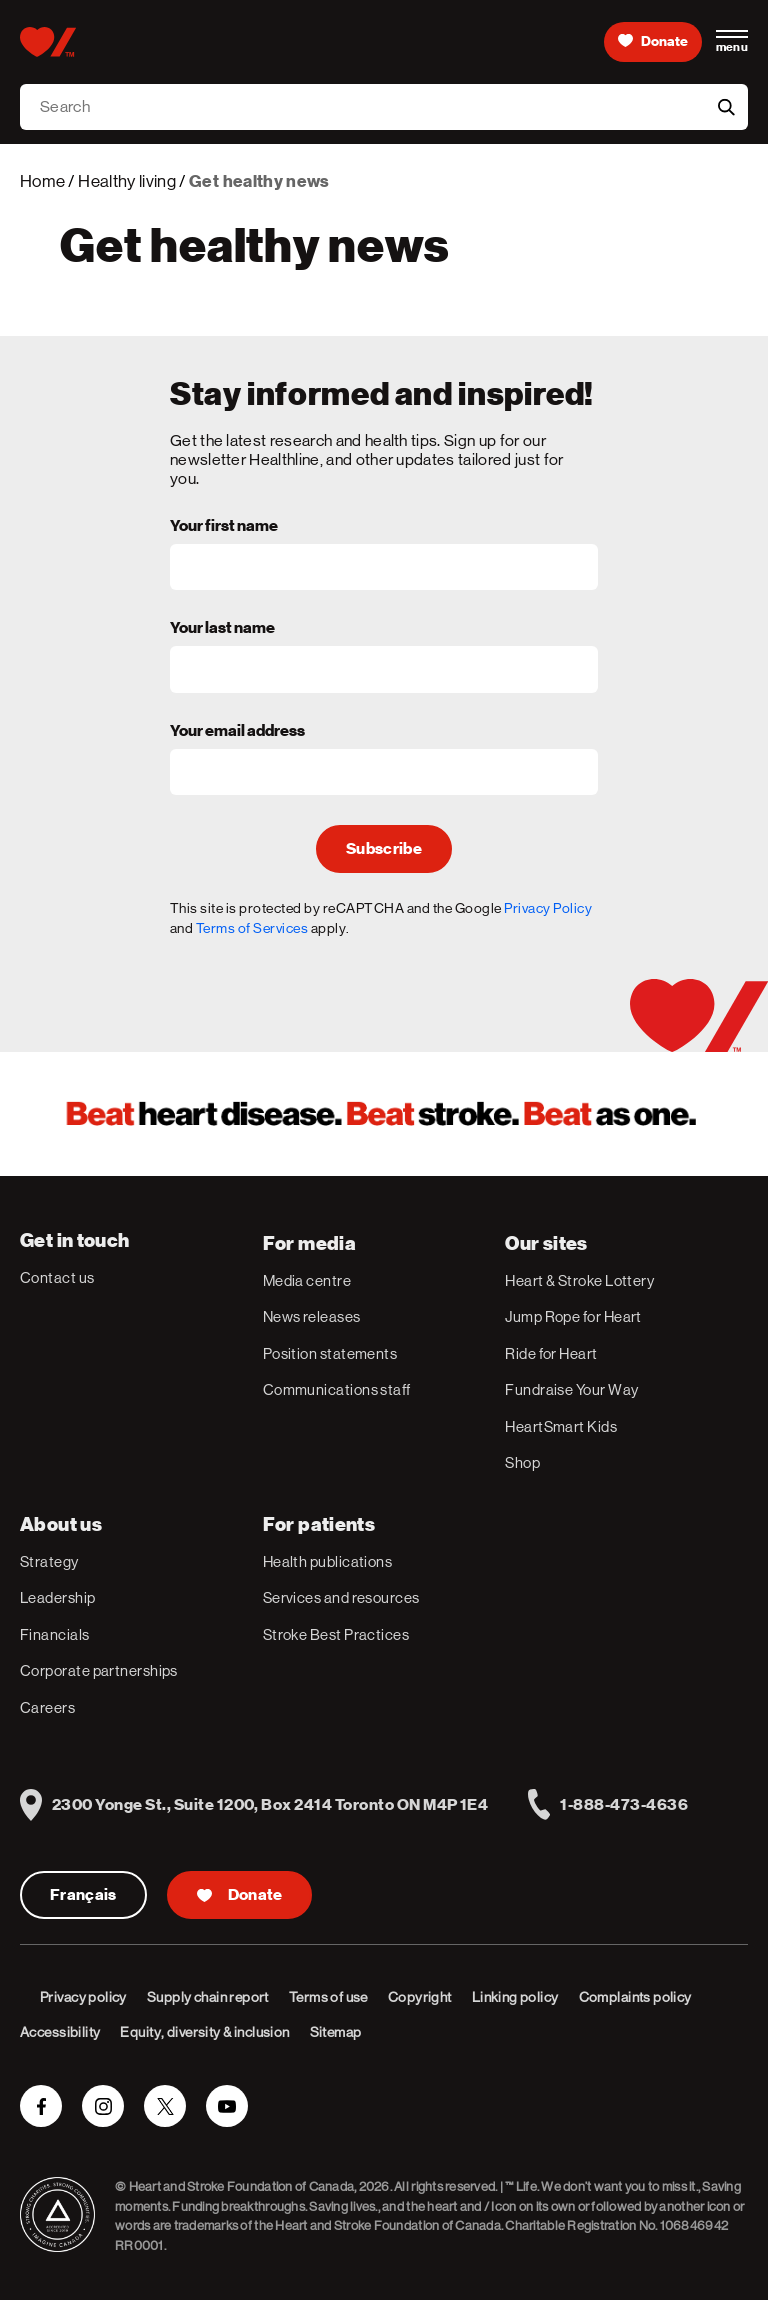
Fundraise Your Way (571, 1389)
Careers (47, 1707)
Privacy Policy (548, 908)
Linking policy (515, 1997)
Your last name (222, 629)
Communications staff (337, 1389)
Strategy (49, 1561)
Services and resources (341, 1597)
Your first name (224, 527)
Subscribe (384, 849)
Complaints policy (635, 1997)
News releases (312, 1316)
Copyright (420, 1997)
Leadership (58, 1597)
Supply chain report (208, 1997)
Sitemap (336, 2032)
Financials (55, 1634)
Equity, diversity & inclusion (204, 2032)
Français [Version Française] (83, 1895)
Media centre (307, 1280)
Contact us (57, 1277)
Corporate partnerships (99, 1670)
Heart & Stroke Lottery (579, 1280)
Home (42, 181)
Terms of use (328, 1997)
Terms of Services (252, 928)
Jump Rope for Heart (573, 1316)
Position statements (330, 1353)
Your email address (237, 732)
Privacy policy (83, 1997)
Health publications (328, 1561)
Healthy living (127, 181)
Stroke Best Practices (336, 1634)
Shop (522, 1462)
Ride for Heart (551, 1353)
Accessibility (60, 2032)
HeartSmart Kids (561, 1426)
